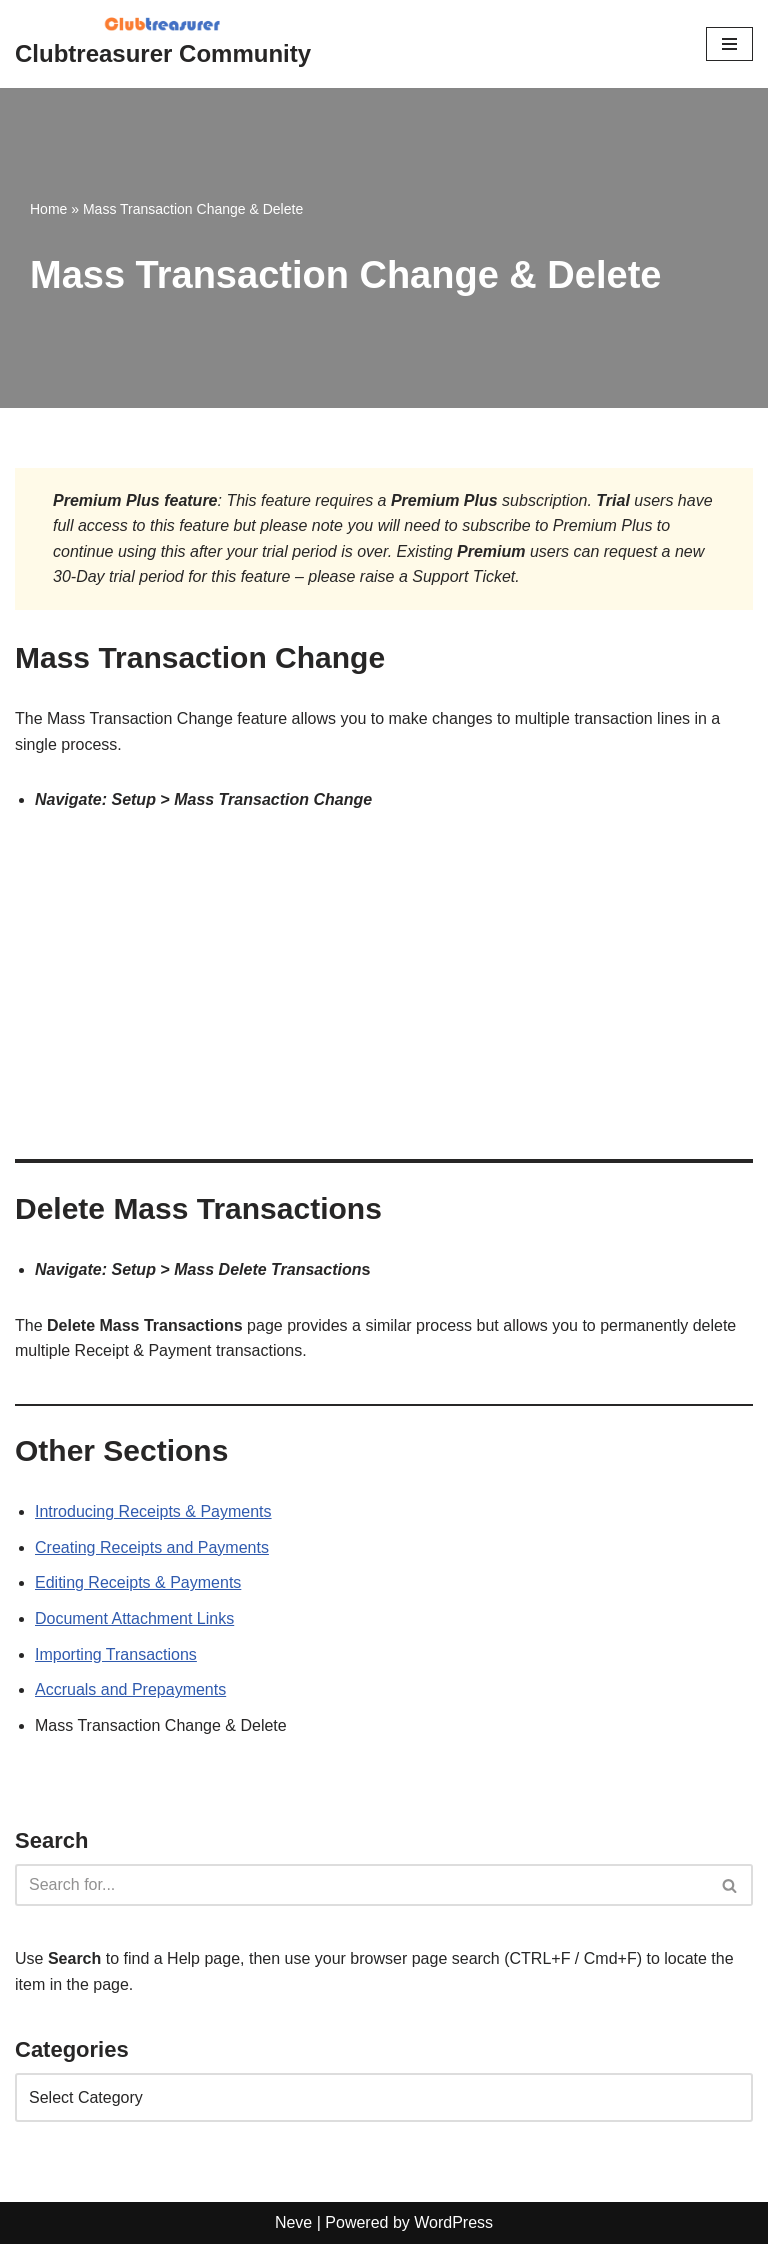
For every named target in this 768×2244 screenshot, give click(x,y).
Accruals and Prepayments (130, 1689)
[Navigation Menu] (729, 44)
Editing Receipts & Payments (138, 1582)
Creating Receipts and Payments (152, 1547)
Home (48, 209)
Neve (293, 2222)
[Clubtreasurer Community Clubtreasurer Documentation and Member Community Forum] (163, 44)
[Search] (361, 1885)
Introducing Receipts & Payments (153, 1511)
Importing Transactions (116, 1654)
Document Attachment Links (134, 1618)
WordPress (453, 2222)
